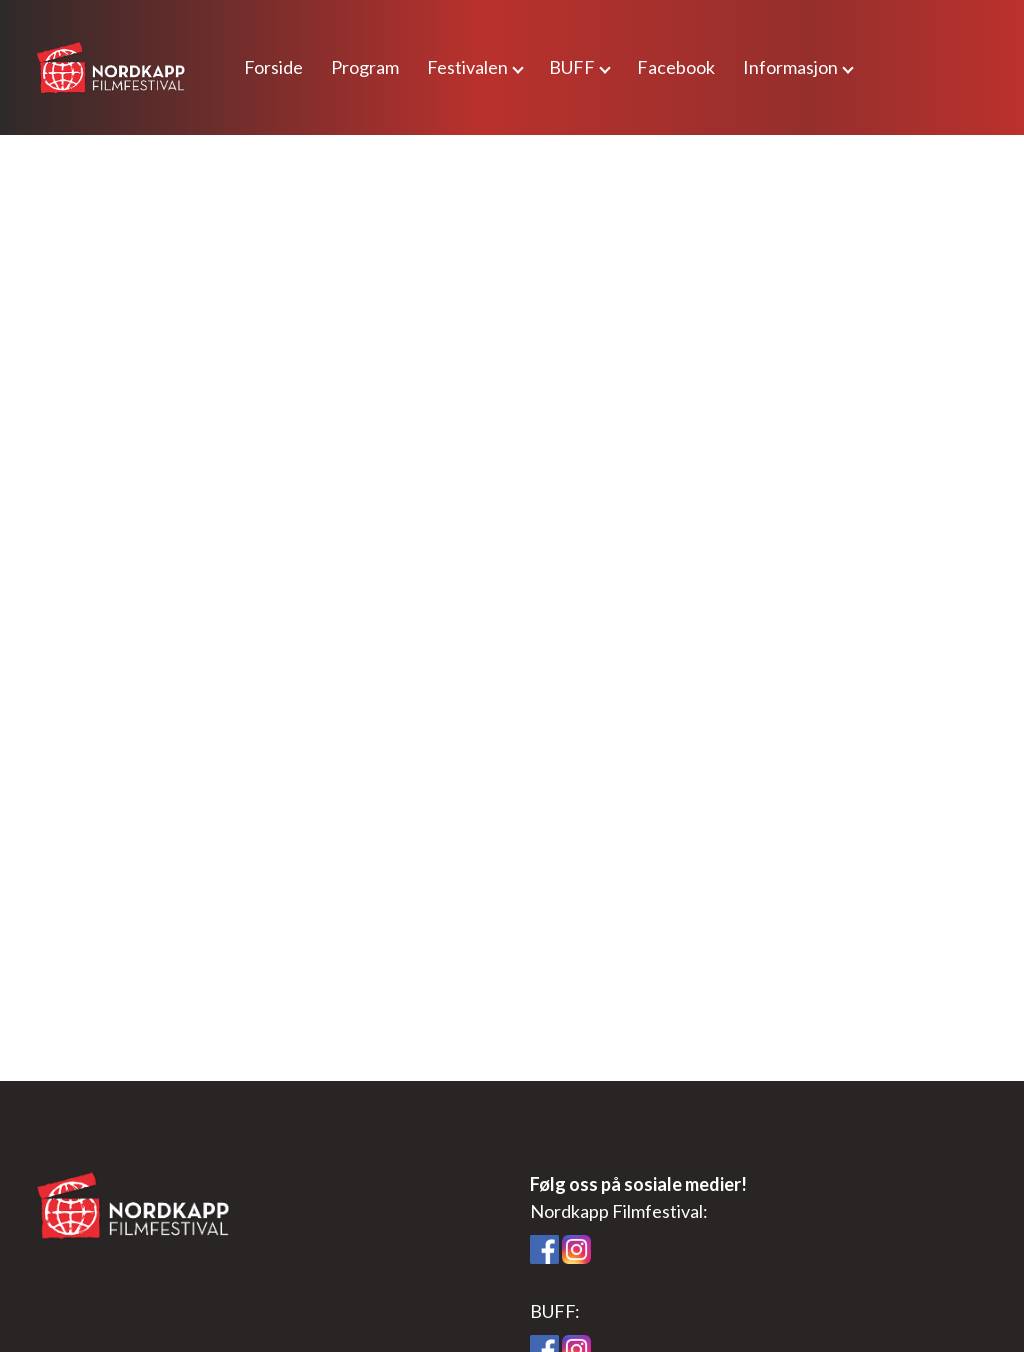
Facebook (676, 67)
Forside (273, 67)
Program (365, 67)
